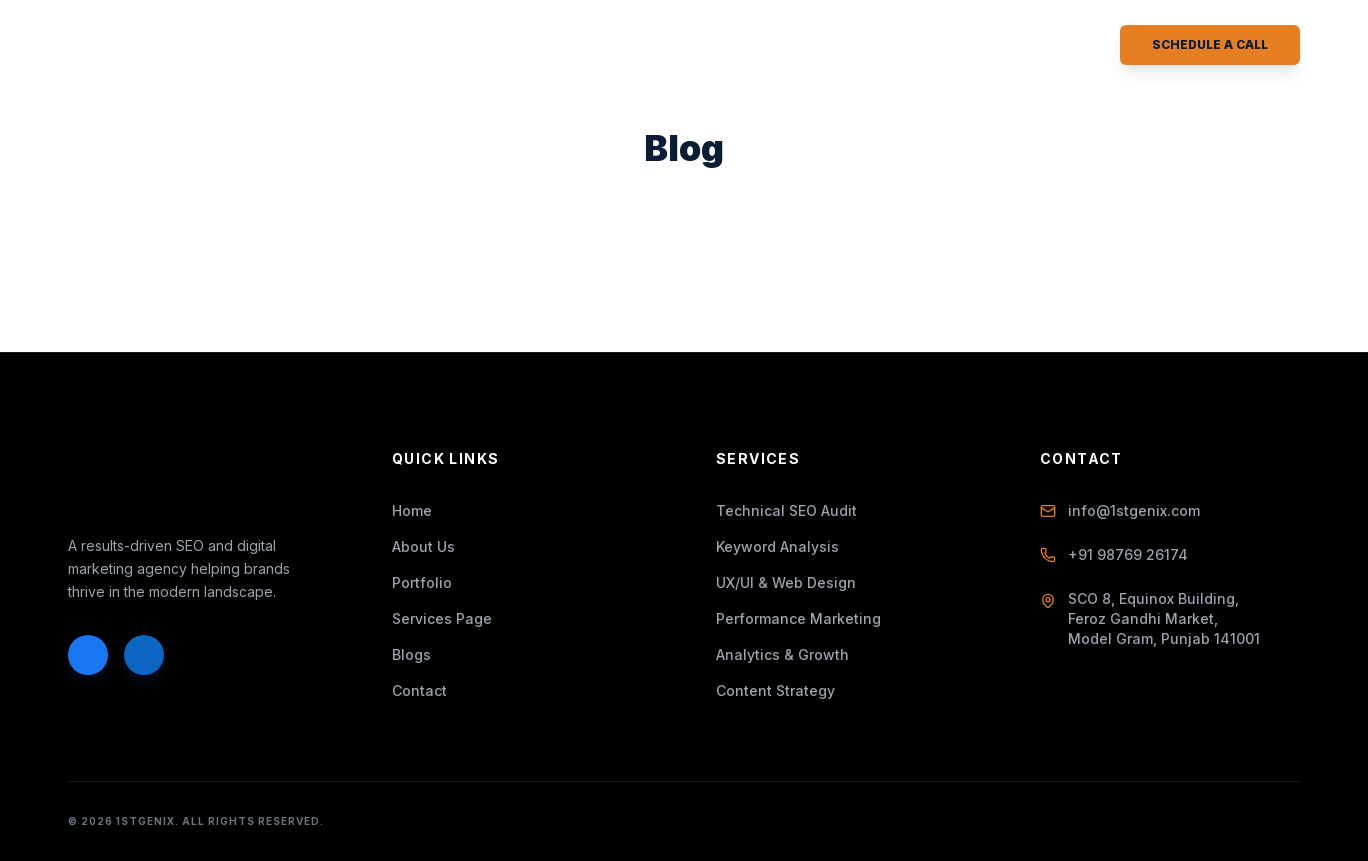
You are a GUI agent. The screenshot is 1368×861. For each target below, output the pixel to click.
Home (293, 45)
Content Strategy (775, 690)
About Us (423, 546)
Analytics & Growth (782, 654)
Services (484, 45)
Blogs (712, 45)
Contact (813, 45)
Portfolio (604, 45)
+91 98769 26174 (1114, 554)
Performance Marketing (798, 618)
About (380, 45)
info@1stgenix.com (1120, 510)
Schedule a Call (1210, 44)
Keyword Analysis (777, 546)
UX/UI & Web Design (786, 582)
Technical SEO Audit (786, 510)
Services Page (442, 618)
